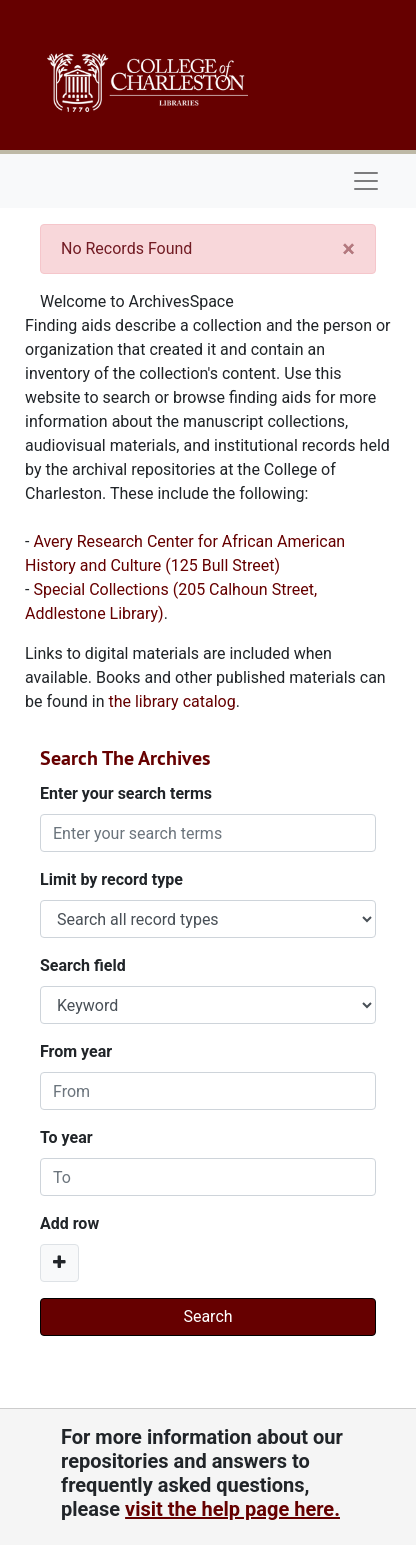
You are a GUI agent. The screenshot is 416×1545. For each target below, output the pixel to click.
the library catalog (171, 701)
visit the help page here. (232, 1509)
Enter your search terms (126, 793)
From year (76, 1051)
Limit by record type (111, 879)
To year (66, 1137)
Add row (69, 1223)
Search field (83, 965)
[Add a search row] (59, 1263)
